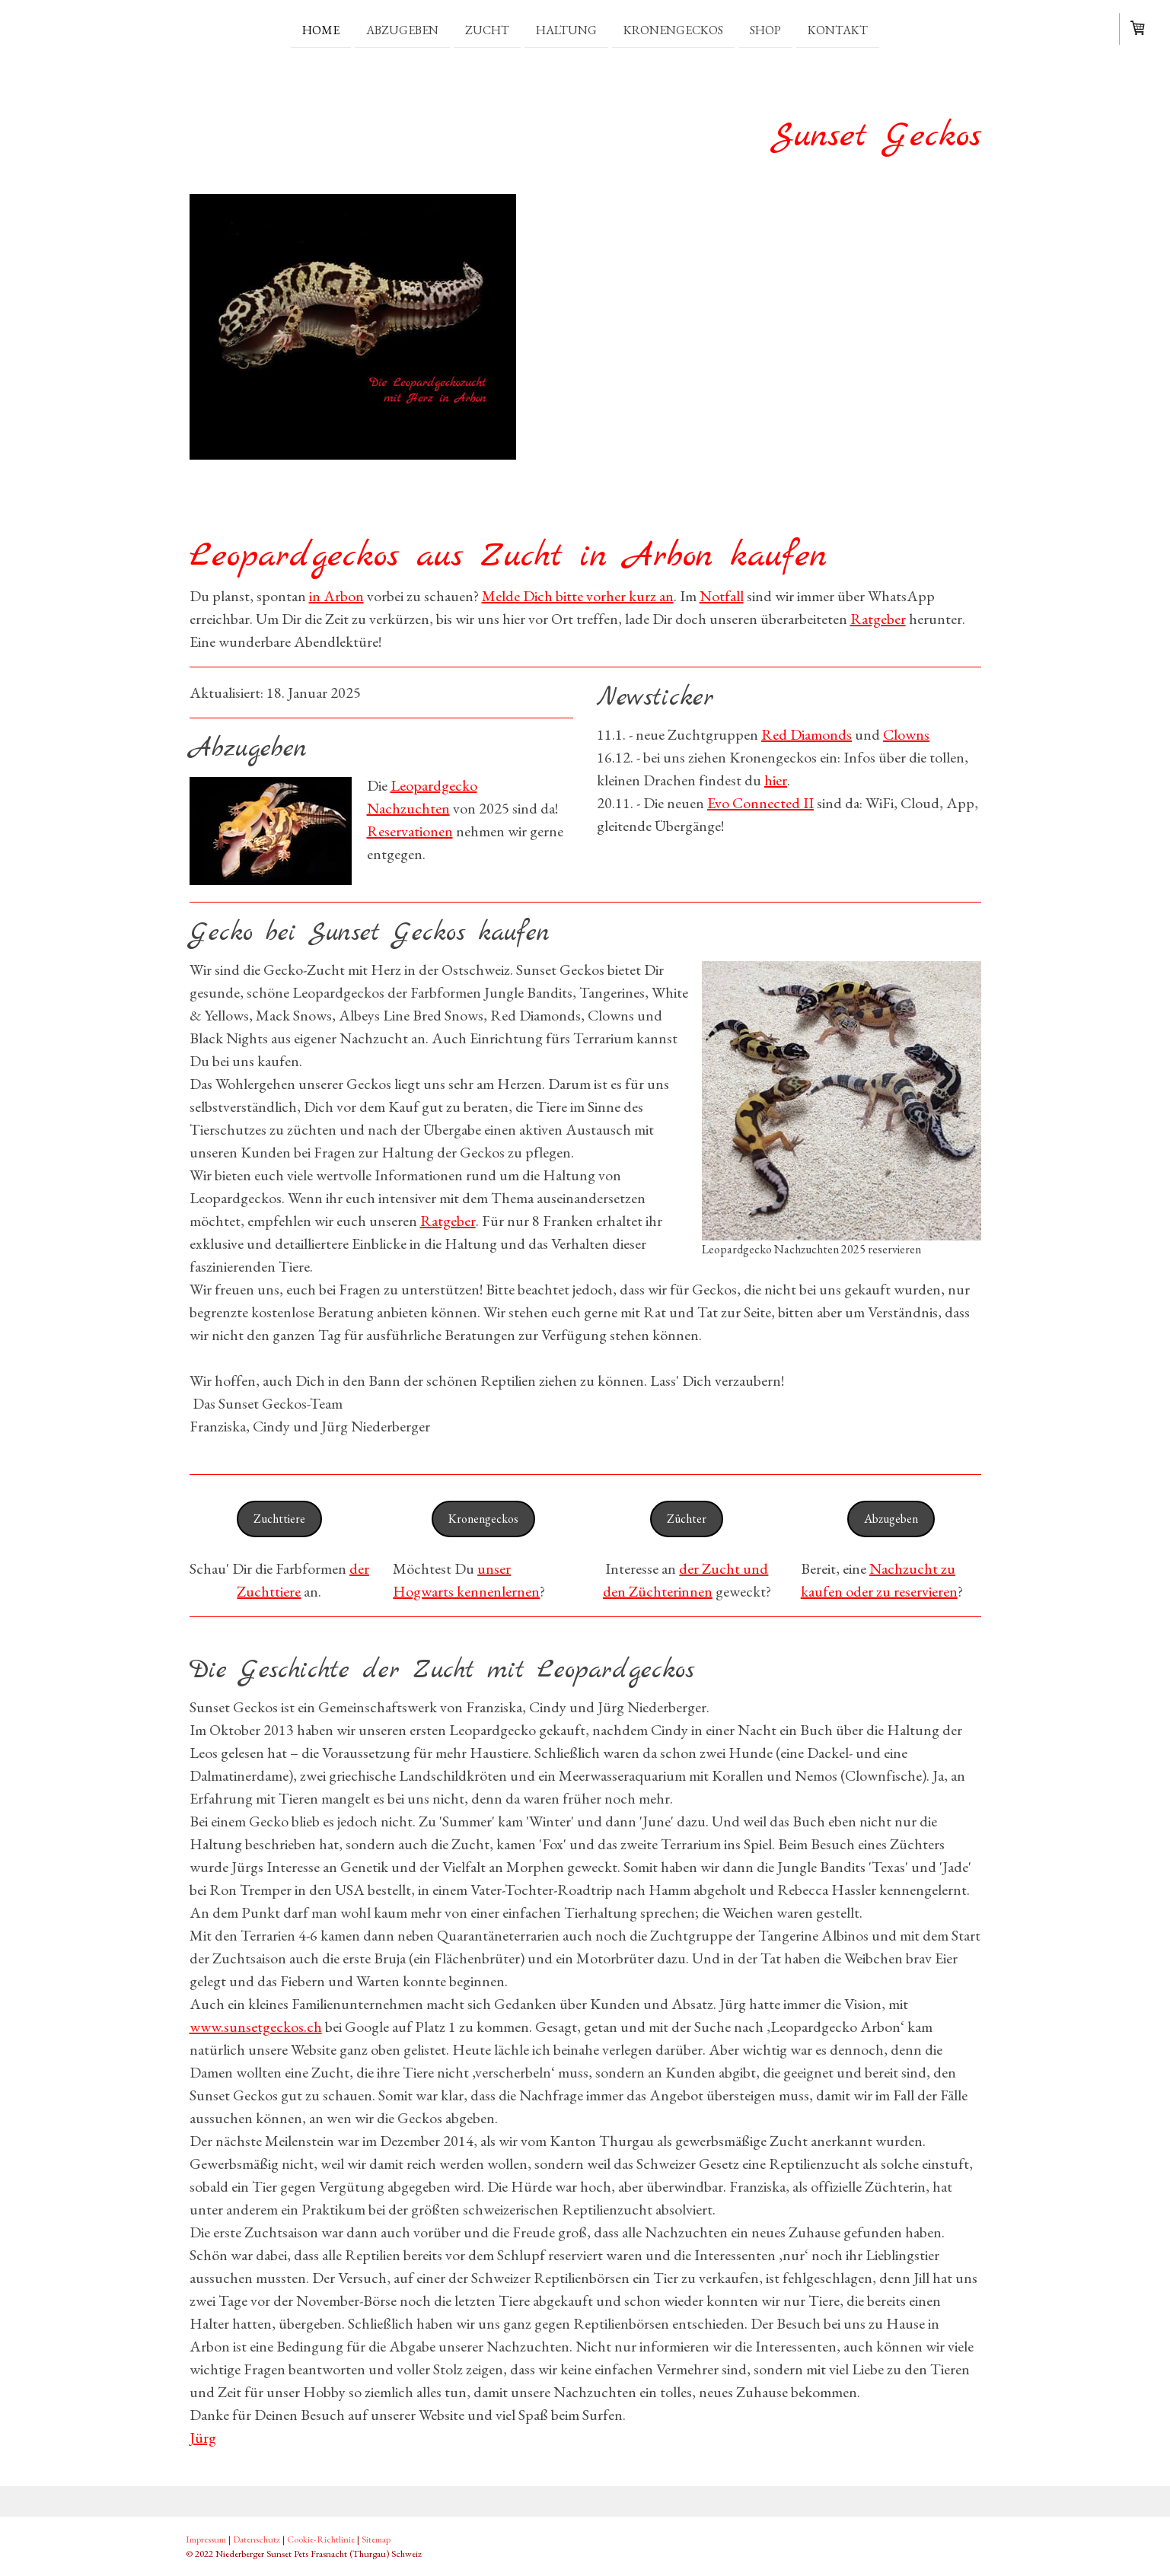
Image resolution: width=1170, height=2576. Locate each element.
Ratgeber (878, 619)
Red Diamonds (806, 734)
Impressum (206, 2539)
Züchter (686, 1519)
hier (775, 780)
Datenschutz (256, 2539)
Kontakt (838, 29)
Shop (765, 29)
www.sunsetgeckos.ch (256, 2026)
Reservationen (410, 831)
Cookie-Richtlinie (321, 2539)
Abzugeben (402, 29)
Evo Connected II (760, 803)
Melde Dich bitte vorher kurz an (578, 596)
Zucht (487, 29)
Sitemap (376, 2539)
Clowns (906, 734)
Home (321, 29)
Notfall (722, 596)
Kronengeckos (673, 29)
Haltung (566, 29)
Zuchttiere (279, 1519)
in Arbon (336, 596)
